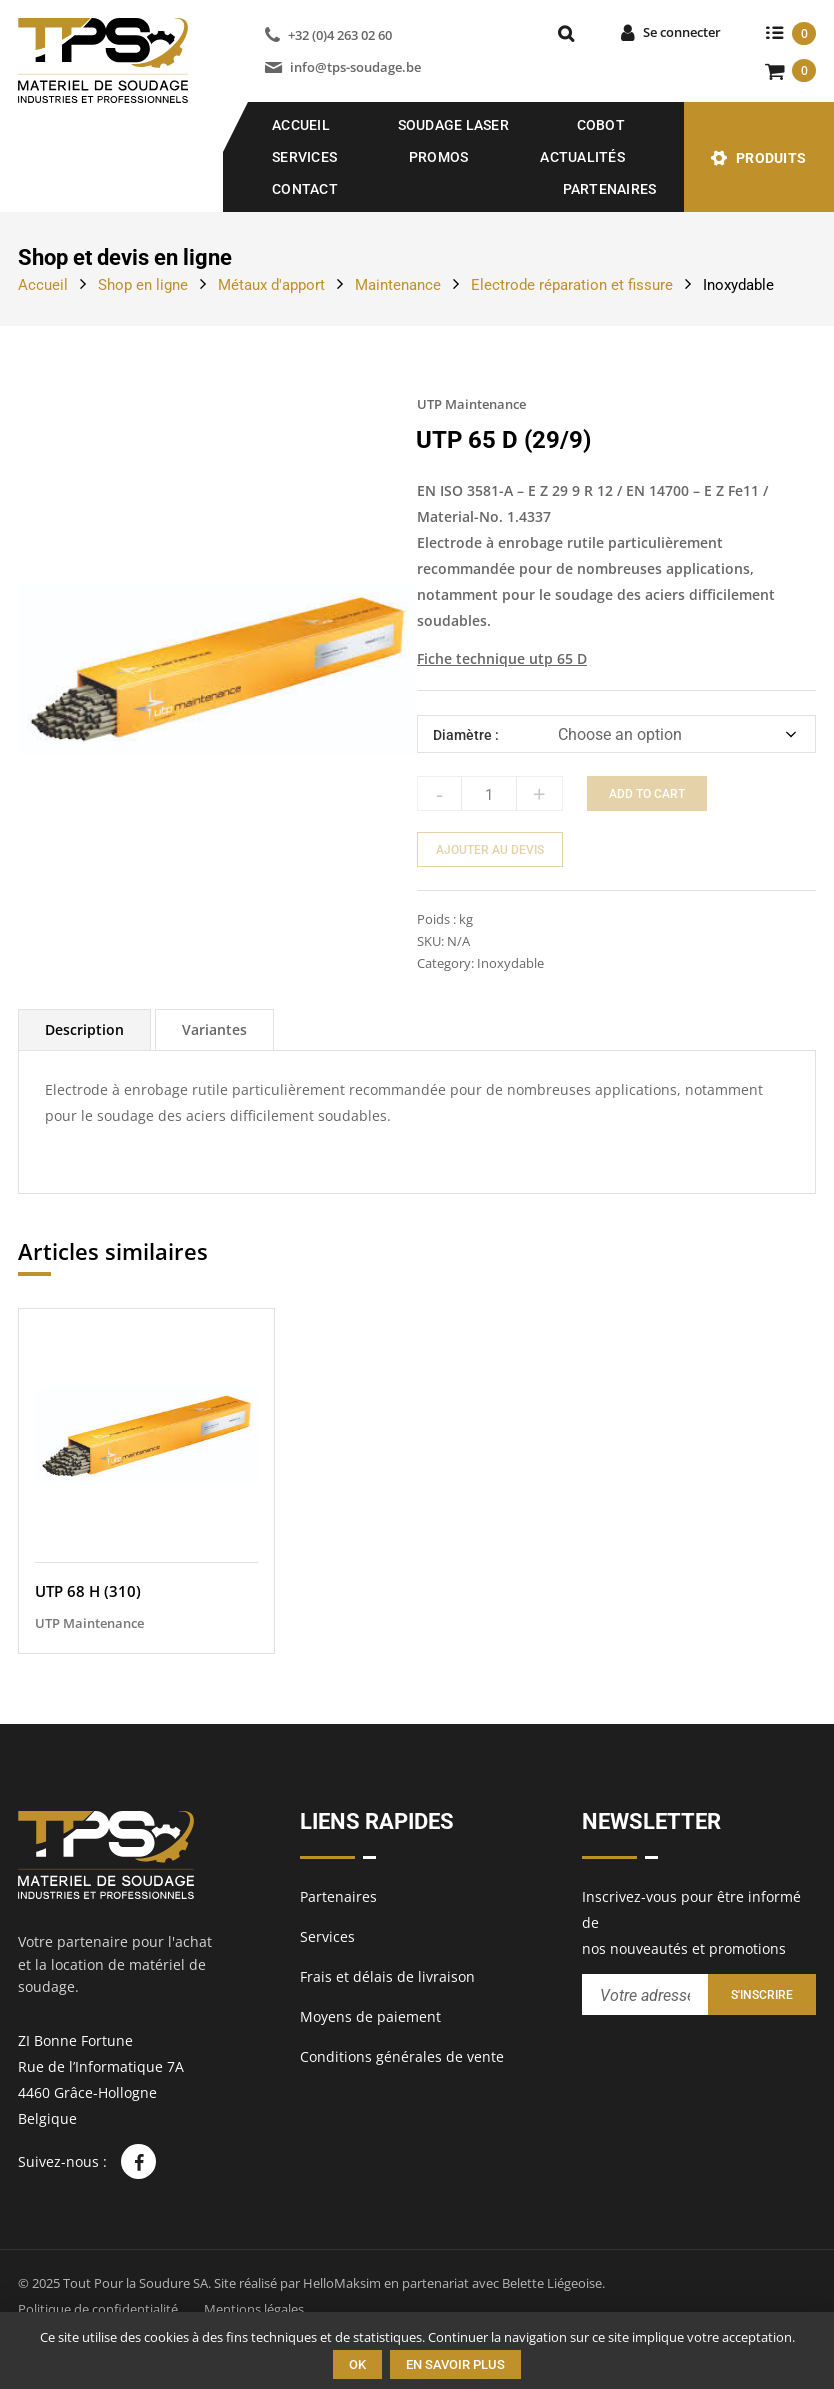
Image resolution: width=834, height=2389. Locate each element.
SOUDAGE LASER (453, 125)
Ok (357, 2364)
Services (304, 157)
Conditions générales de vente (402, 2056)
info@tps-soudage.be (355, 67)
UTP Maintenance (471, 404)
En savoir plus (455, 2364)
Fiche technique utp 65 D (502, 658)
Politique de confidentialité (98, 2309)
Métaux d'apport (271, 285)
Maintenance (398, 285)
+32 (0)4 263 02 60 (340, 35)
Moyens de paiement (370, 2016)
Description (84, 1029)
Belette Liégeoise (552, 2283)
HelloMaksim (342, 2283)
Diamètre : (466, 735)
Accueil (301, 125)
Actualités (582, 157)
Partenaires (610, 189)
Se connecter (682, 32)
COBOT (601, 125)
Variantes (214, 1029)
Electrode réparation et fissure (572, 285)
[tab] (84, 1029)
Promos (439, 157)
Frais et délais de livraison (387, 1976)
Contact (305, 189)
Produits (771, 158)
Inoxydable (738, 285)
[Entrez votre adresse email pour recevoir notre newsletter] (645, 1994)
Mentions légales (254, 2309)
